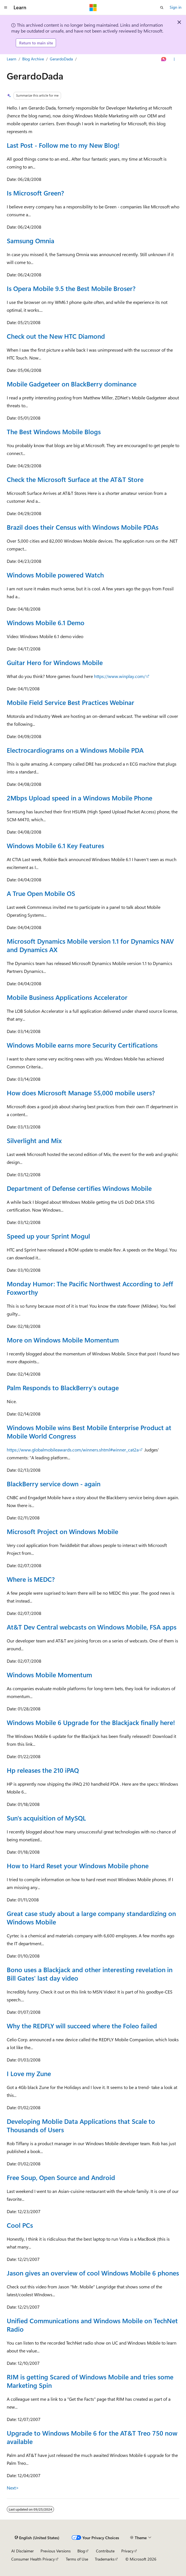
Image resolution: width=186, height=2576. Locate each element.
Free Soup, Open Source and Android (61, 2177)
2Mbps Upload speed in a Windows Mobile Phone (79, 797)
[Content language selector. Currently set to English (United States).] (37, 2537)
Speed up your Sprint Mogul (48, 1236)
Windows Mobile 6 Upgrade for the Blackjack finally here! (91, 1722)
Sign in (175, 7)
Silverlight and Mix (34, 1140)
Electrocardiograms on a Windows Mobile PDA (75, 750)
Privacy (127, 2551)
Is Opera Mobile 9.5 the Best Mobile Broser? (71, 288)
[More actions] (174, 59)
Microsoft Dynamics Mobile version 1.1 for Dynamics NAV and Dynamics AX (90, 945)
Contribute (105, 2551)
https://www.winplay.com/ (119, 676)
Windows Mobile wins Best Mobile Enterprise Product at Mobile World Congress (89, 1431)
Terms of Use (77, 2559)
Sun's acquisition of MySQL (46, 1817)
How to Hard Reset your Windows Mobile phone (78, 1865)
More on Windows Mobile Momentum (63, 1339)
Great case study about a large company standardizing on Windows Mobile (91, 1917)
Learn (11, 59)
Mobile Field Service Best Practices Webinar (70, 702)
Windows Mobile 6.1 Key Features (55, 845)
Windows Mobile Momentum (49, 1674)
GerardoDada (61, 59)
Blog (81, 2551)
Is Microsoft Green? (35, 192)
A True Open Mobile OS (41, 893)
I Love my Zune (29, 2073)
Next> (13, 2488)
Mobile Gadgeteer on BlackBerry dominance (71, 383)
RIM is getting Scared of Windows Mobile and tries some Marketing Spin (90, 2381)
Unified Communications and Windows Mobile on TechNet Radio (92, 2324)
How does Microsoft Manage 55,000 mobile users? (81, 1092)
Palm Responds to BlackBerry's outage (63, 1387)
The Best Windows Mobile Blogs (54, 431)
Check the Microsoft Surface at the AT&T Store (75, 479)
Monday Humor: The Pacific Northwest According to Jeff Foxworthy (90, 1287)
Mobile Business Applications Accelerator (67, 997)
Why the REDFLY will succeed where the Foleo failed (82, 2025)
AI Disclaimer (22, 2551)
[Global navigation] (5, 8)
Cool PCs (20, 2225)
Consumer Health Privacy (33, 2559)
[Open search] (161, 8)
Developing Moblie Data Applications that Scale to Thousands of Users (81, 2125)
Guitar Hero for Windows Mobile (55, 662)
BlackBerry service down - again (53, 1483)
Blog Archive (33, 59)
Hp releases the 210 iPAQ (43, 1770)
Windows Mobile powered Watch (55, 574)
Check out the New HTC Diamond (56, 336)
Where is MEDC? (31, 1579)
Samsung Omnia (30, 240)
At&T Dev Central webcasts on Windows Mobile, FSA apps (91, 1626)
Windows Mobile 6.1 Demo (45, 622)
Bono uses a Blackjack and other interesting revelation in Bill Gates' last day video (89, 1973)
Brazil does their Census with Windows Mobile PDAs (82, 527)
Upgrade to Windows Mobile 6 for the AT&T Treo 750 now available (92, 2437)
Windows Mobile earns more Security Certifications (82, 1045)
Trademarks (105, 2559)
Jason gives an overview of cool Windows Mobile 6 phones (93, 2272)
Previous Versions (56, 2551)
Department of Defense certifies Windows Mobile (79, 1188)
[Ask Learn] (163, 59)
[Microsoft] (93, 7)
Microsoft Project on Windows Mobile (62, 1531)
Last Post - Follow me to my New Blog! (63, 145)
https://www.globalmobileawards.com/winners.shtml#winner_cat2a (73, 1450)
